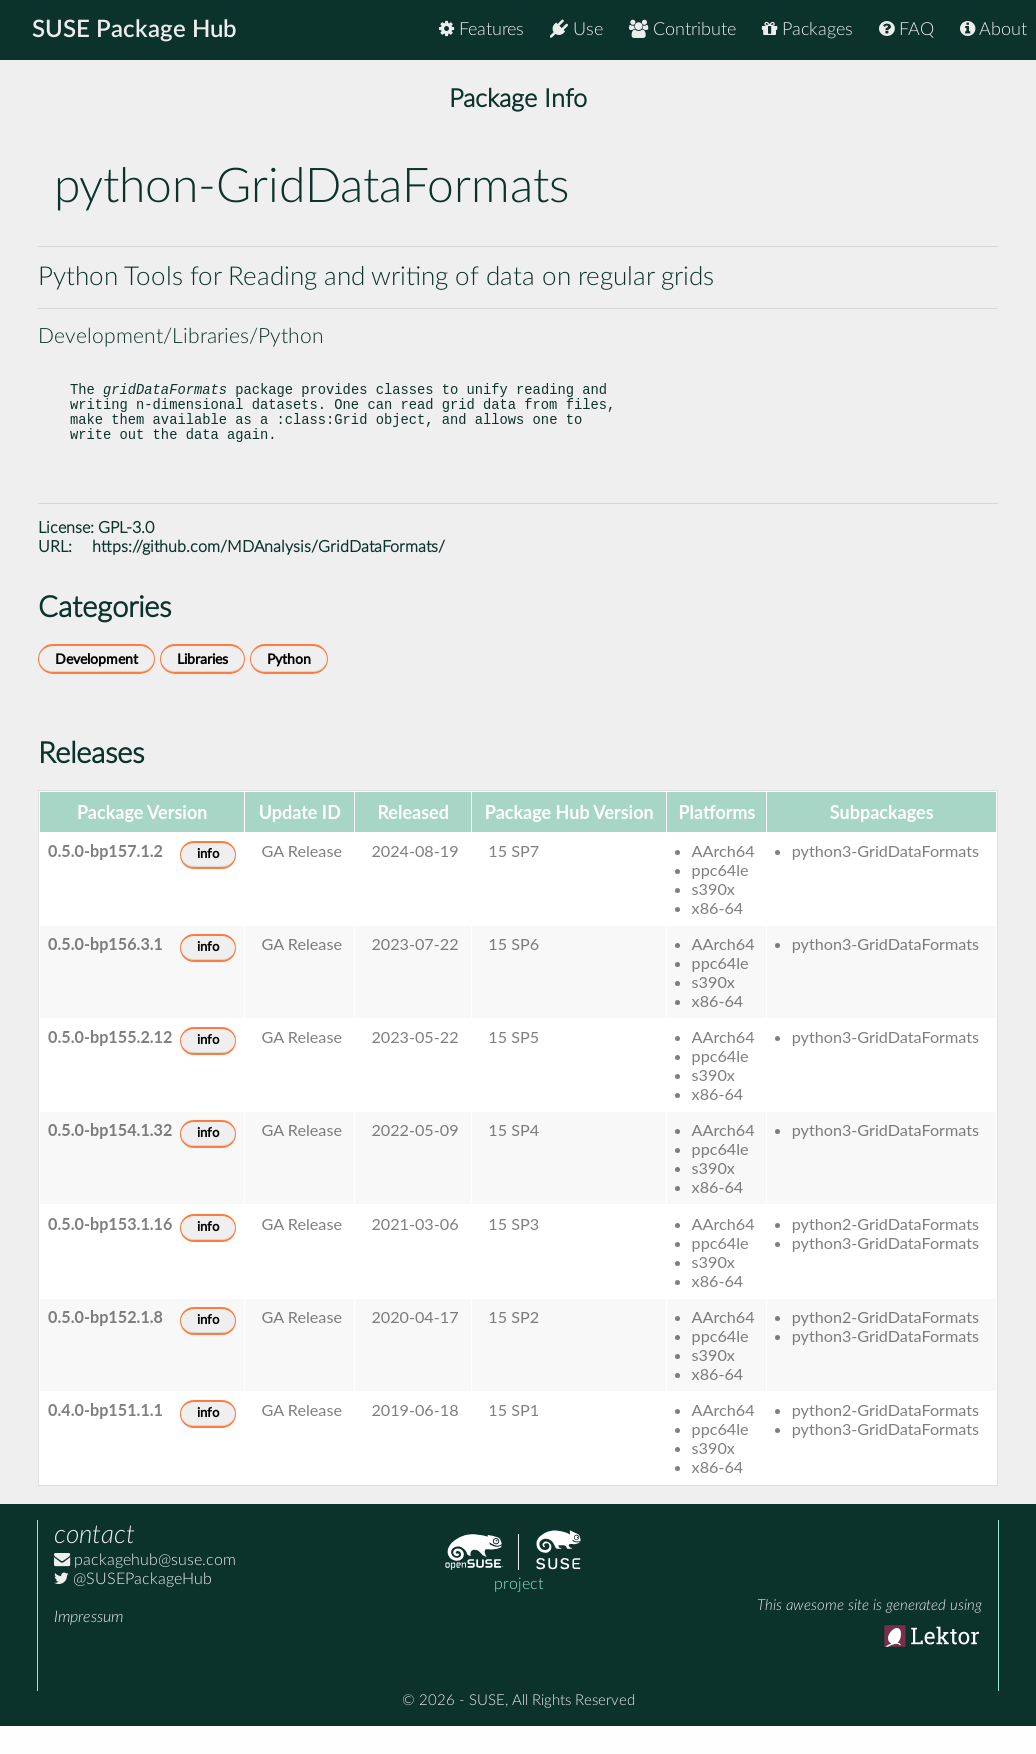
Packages (807, 29)
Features (481, 29)
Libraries (202, 687)
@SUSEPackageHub (133, 1607)
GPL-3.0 (126, 556)
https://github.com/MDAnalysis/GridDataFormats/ (268, 575)
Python (289, 687)
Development (96, 687)
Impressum (88, 1645)
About (993, 29)
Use (576, 29)
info (208, 882)
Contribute (682, 29)
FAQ (906, 29)
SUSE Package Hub (135, 30)
